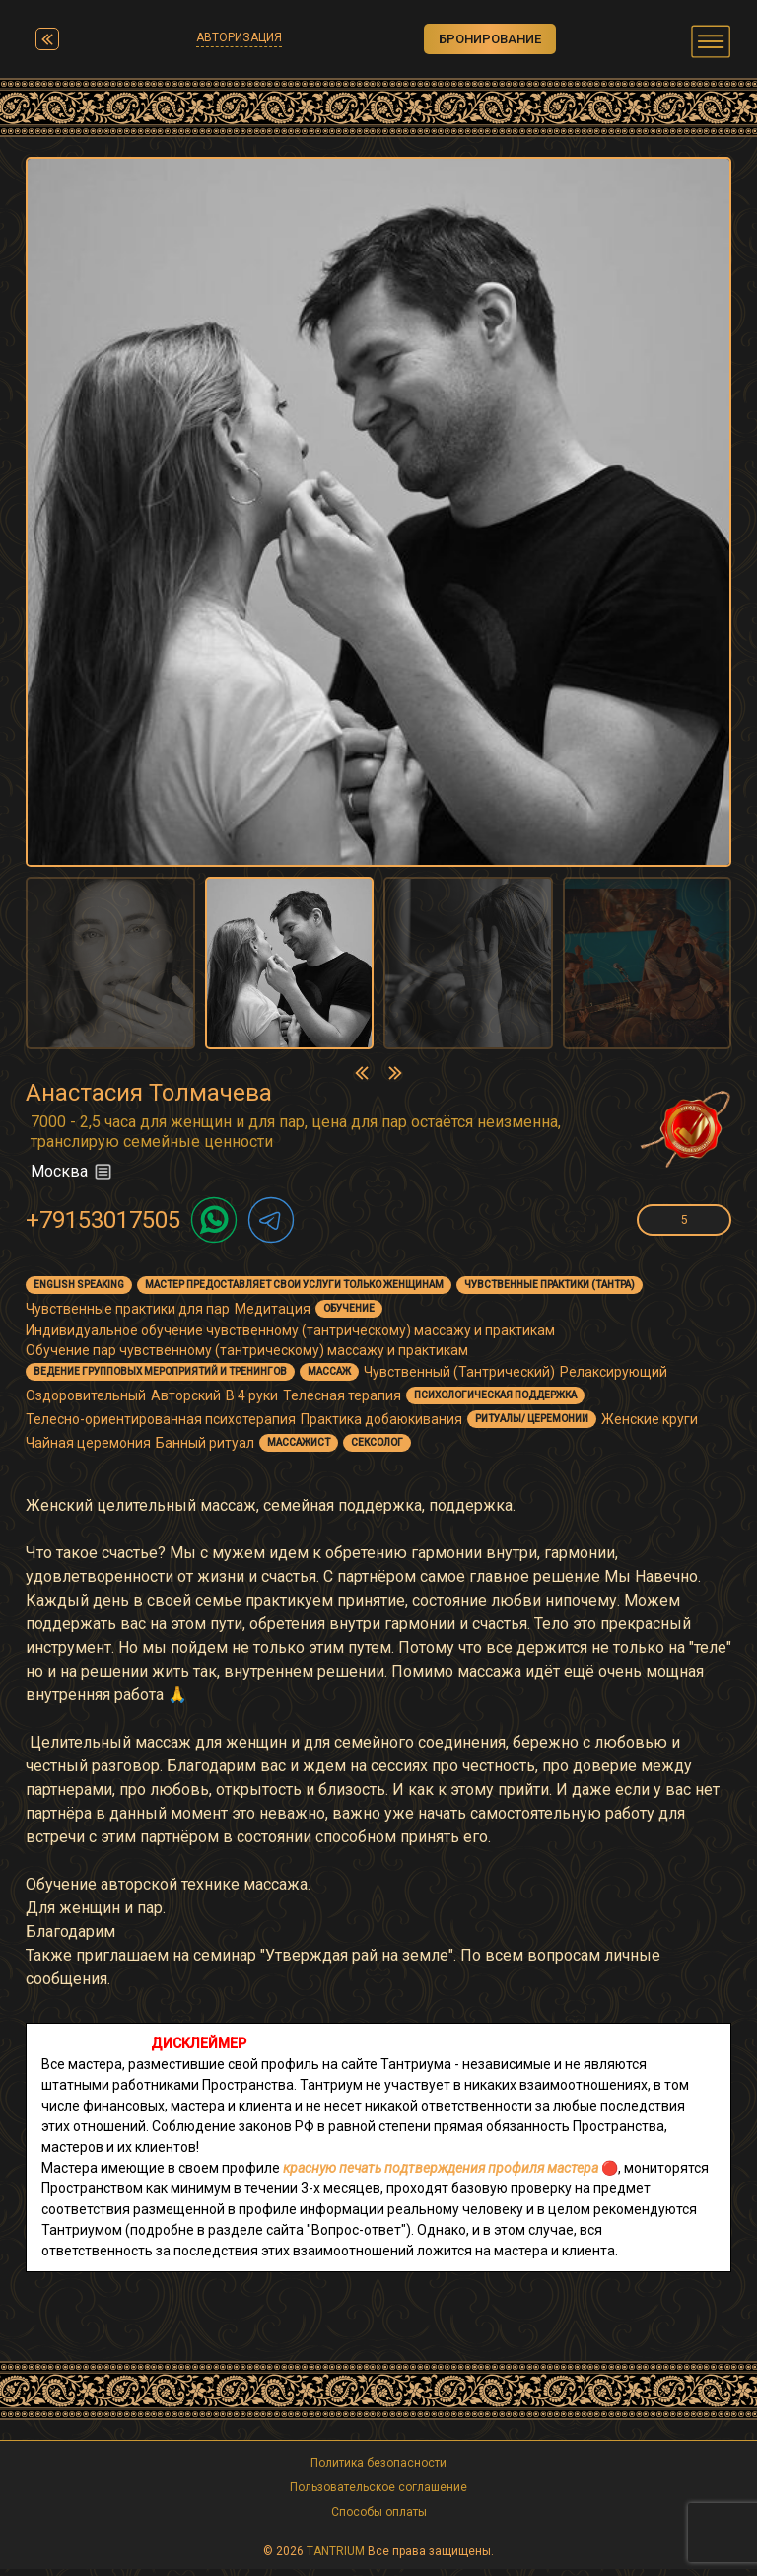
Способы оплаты (379, 2519)
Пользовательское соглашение (378, 2494)
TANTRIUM (336, 2558)
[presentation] (362, 1078)
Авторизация (234, 40)
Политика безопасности (378, 2469)
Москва (72, 1178)
